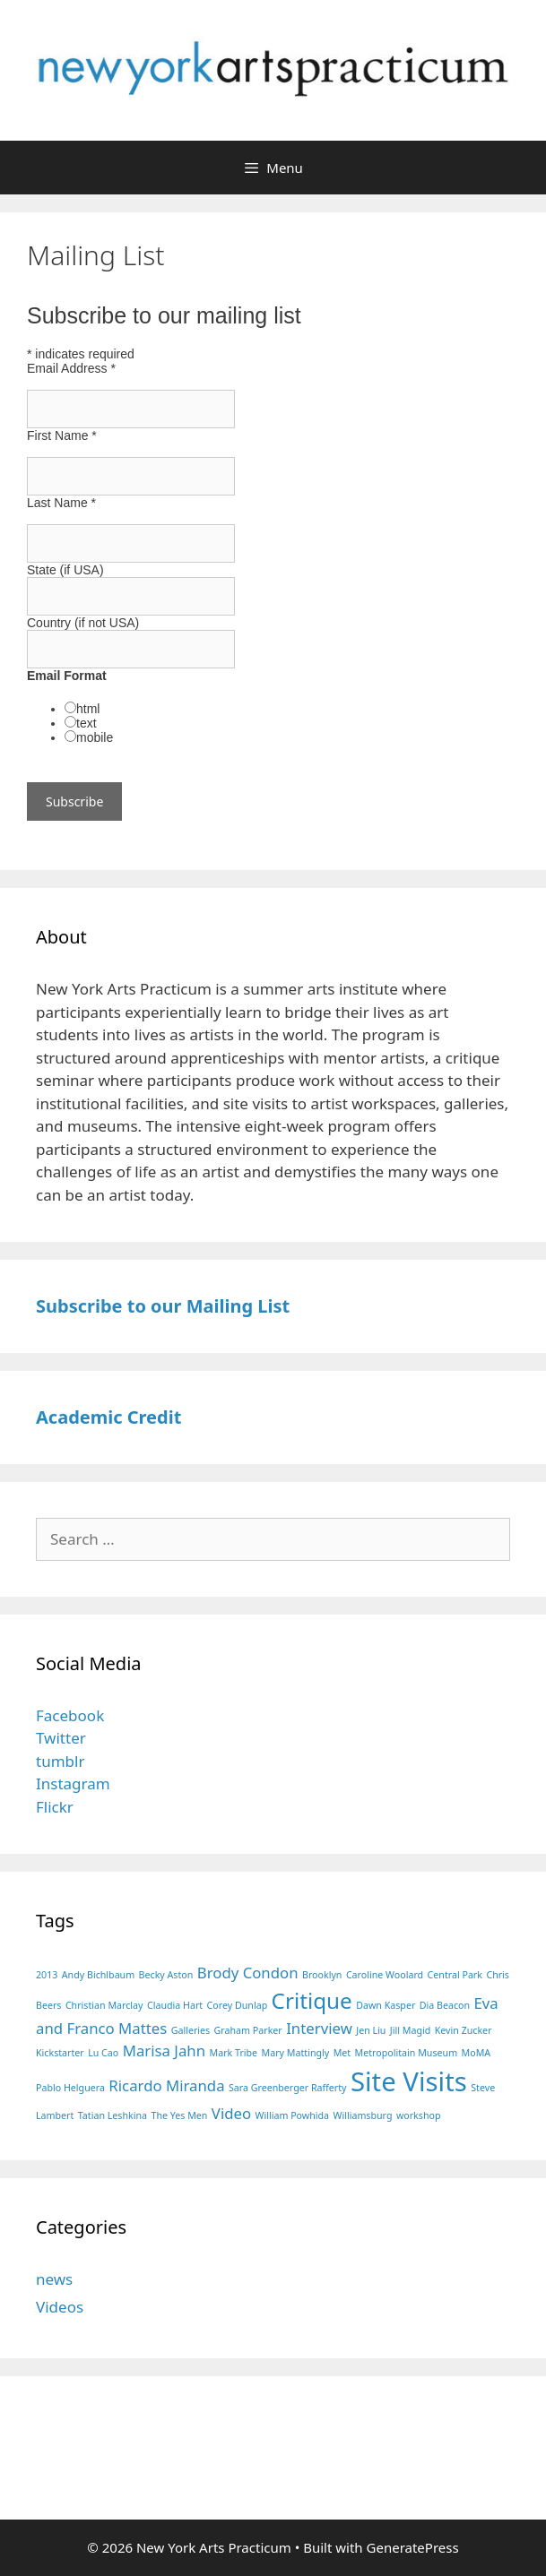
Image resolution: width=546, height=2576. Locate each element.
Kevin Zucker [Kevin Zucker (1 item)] (463, 2030)
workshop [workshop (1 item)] (418, 2115)
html (88, 709)
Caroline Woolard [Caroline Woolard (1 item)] (384, 1975)
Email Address (71, 368)
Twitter (61, 1737)
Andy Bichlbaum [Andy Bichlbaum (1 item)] (98, 1975)
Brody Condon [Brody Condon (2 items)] (248, 1972)
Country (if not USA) (83, 623)
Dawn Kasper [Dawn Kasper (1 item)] (385, 2005)
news (54, 2279)
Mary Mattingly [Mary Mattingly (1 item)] (296, 2052)
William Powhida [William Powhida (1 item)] (293, 2115)
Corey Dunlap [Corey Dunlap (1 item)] (237, 2005)
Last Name (61, 502)
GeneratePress (413, 2547)
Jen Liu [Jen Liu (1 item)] (371, 2030)
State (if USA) (65, 570)
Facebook (70, 1715)
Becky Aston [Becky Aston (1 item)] (166, 1975)
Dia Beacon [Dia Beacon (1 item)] (445, 2005)
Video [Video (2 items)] (231, 2113)
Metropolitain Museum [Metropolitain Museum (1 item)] (406, 2052)
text (86, 723)
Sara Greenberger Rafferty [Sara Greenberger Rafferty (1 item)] (288, 2087)
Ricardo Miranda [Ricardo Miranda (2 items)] (166, 2085)
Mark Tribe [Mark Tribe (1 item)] (234, 2052)
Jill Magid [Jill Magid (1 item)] (410, 2030)
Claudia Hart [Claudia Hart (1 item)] (175, 2005)
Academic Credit (108, 1417)
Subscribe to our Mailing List (163, 1306)
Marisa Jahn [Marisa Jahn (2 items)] (164, 2050)
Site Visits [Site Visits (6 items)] (409, 2081)
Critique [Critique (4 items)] (312, 2000)
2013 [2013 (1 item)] (46, 1975)
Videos (59, 2306)
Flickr (55, 1806)
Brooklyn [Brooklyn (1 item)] (322, 1975)
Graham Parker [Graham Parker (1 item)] (248, 2030)
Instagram (73, 1783)
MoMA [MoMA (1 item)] (476, 2052)
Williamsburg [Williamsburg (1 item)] (363, 2115)
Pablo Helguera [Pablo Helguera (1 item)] (70, 2087)
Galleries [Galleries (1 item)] (191, 2030)
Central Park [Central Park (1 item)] (455, 1975)
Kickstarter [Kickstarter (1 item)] (60, 2052)
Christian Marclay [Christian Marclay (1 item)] (104, 2005)
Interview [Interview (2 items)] (319, 2028)
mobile (94, 737)
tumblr (60, 1761)
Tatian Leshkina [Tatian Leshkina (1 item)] (112, 2115)
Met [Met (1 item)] (342, 2052)
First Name (62, 435)
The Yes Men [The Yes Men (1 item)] (179, 2115)
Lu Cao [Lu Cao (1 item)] (103, 2052)
